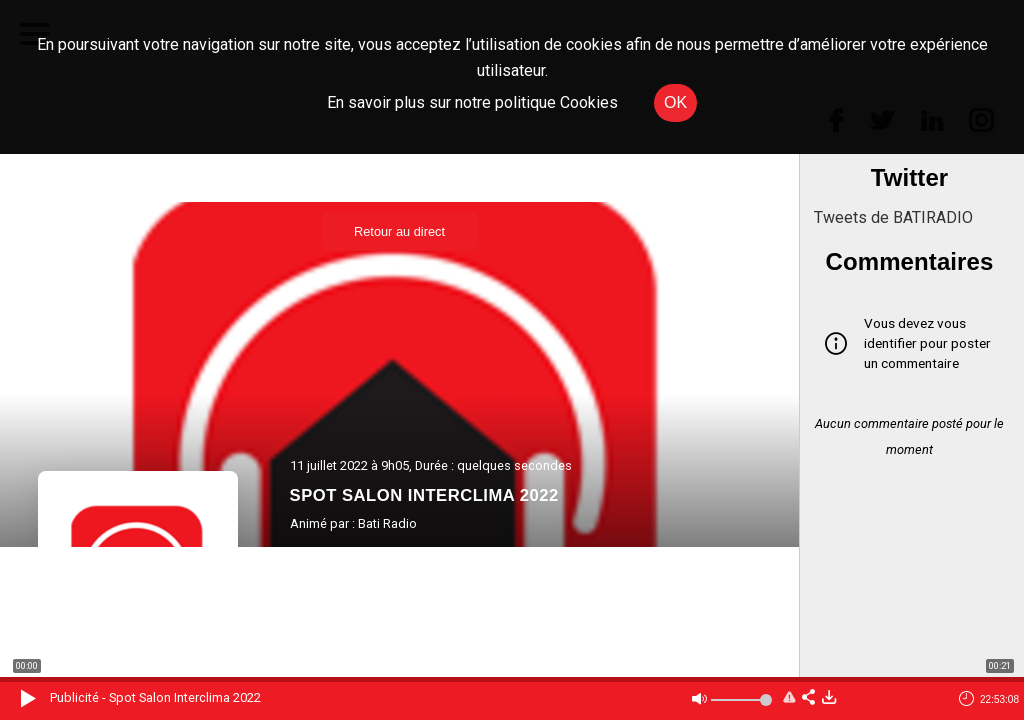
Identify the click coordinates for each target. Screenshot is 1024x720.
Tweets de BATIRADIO (893, 217)
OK (675, 102)
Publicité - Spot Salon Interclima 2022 (155, 697)
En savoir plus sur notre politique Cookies (472, 102)
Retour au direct (399, 231)
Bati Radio (387, 523)
